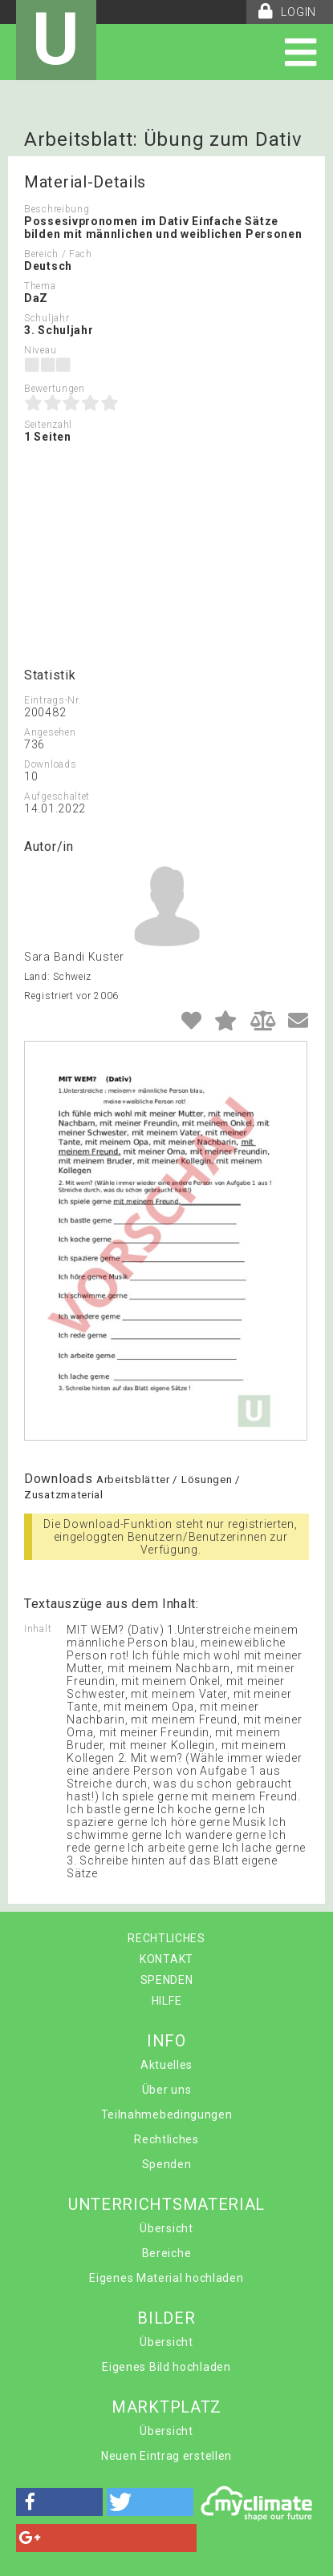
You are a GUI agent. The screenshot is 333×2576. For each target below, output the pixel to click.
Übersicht (166, 2228)
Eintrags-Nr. (52, 700)
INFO (166, 2040)
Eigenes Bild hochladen (166, 2366)
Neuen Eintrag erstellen (166, 2455)
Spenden (167, 2164)
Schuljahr (46, 318)
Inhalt (37, 1629)
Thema (40, 286)
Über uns (167, 2089)
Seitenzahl (48, 424)
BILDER (166, 2318)
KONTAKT (166, 1959)
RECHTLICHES (166, 1938)
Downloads (50, 764)
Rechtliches (166, 2139)
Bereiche (167, 2253)
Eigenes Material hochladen (166, 2278)
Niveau (40, 350)
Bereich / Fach (58, 254)
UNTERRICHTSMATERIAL (166, 2204)
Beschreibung (56, 209)
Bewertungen (54, 388)
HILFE (167, 2000)
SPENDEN (166, 1979)
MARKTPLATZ (166, 2407)
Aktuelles (166, 2064)
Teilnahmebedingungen (167, 2114)
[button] (59, 2502)
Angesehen (49, 732)
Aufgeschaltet (57, 796)
